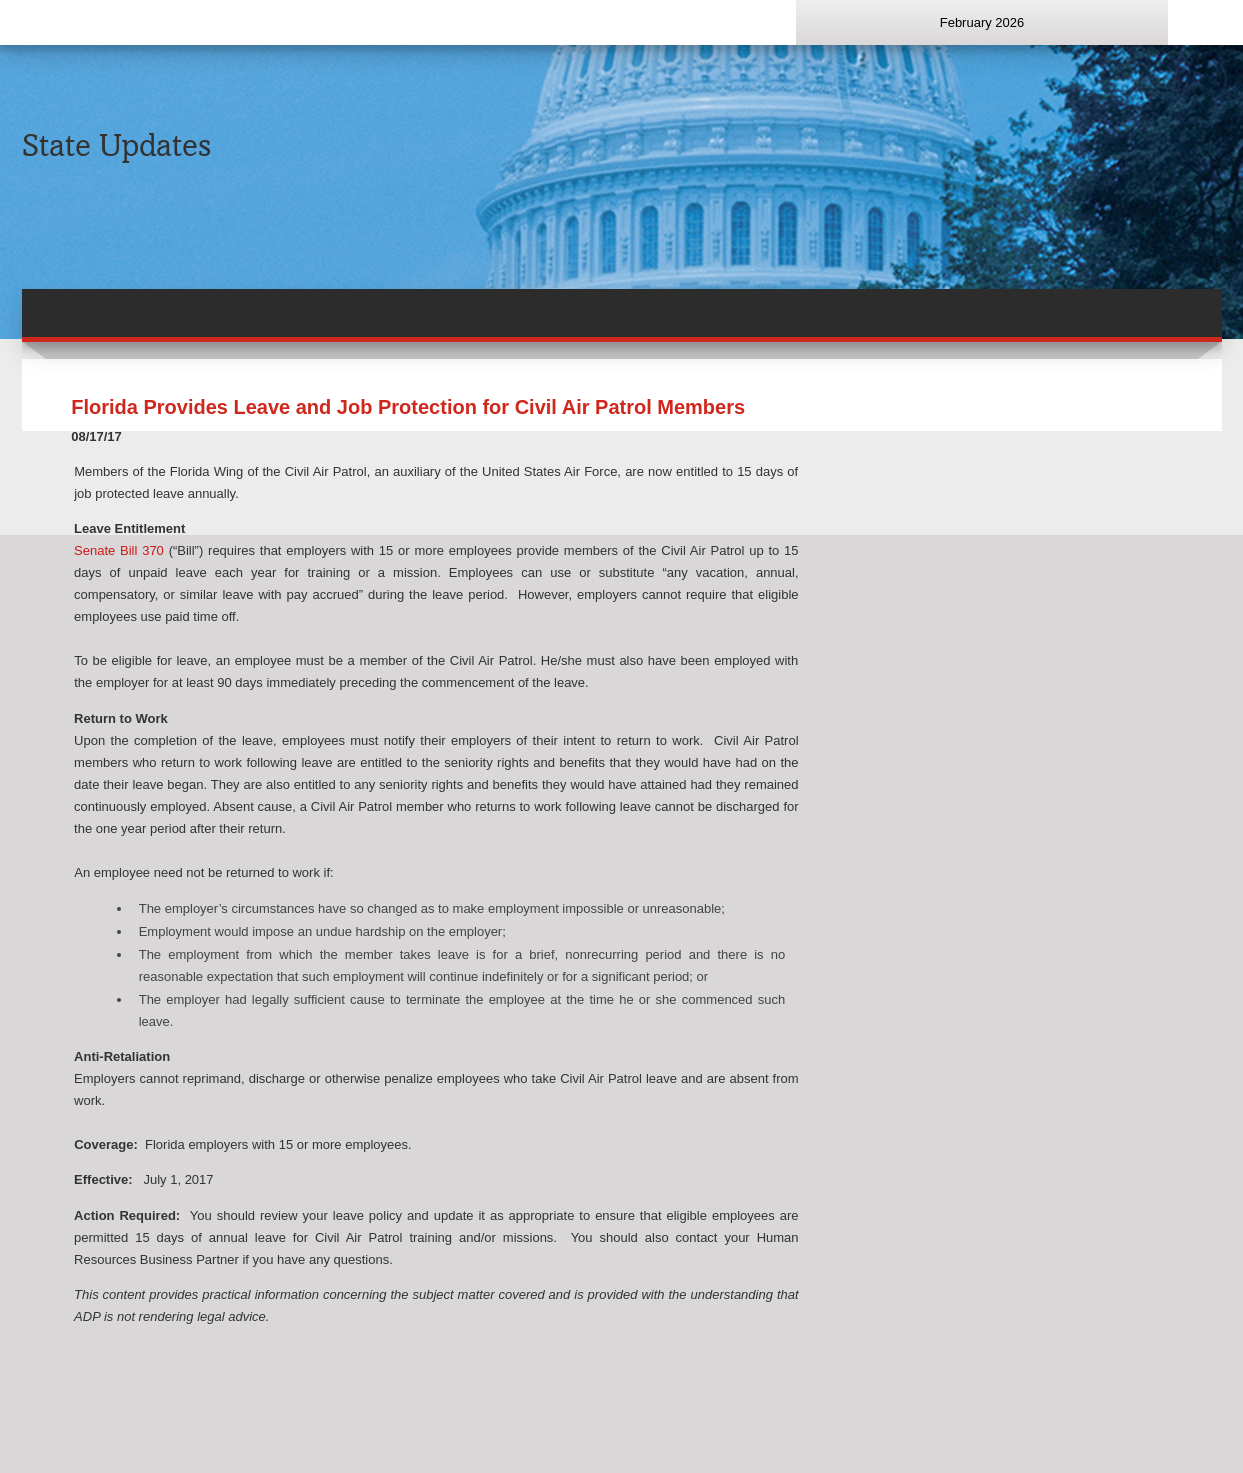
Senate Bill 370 (119, 550)
